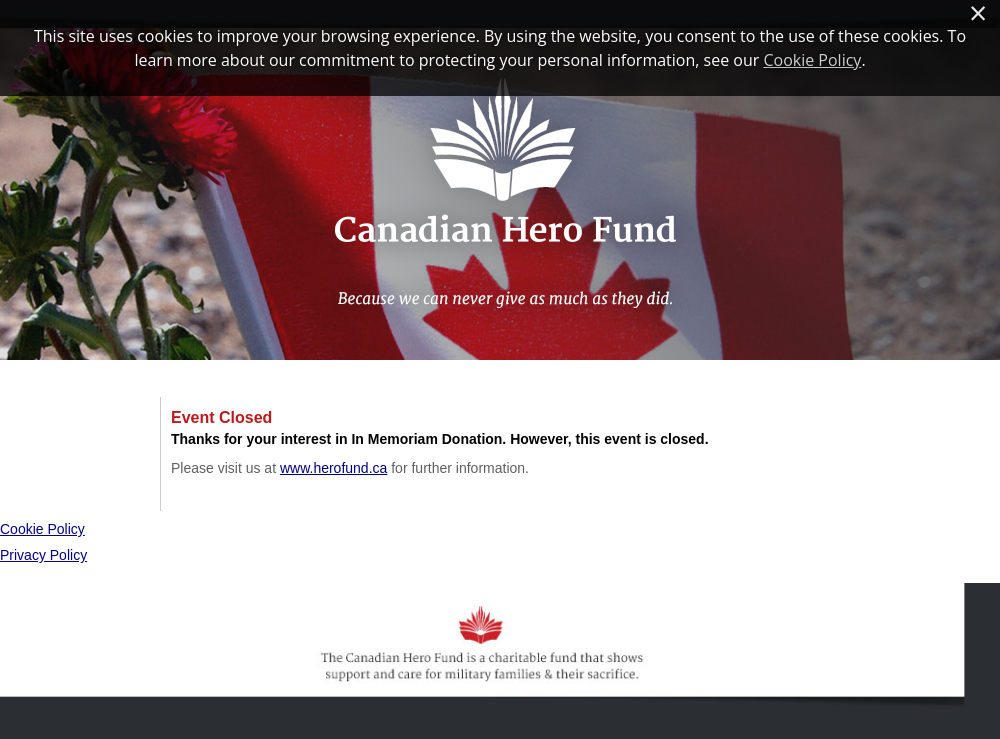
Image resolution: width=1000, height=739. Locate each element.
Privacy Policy (43, 555)
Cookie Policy (42, 529)
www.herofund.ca (333, 468)
